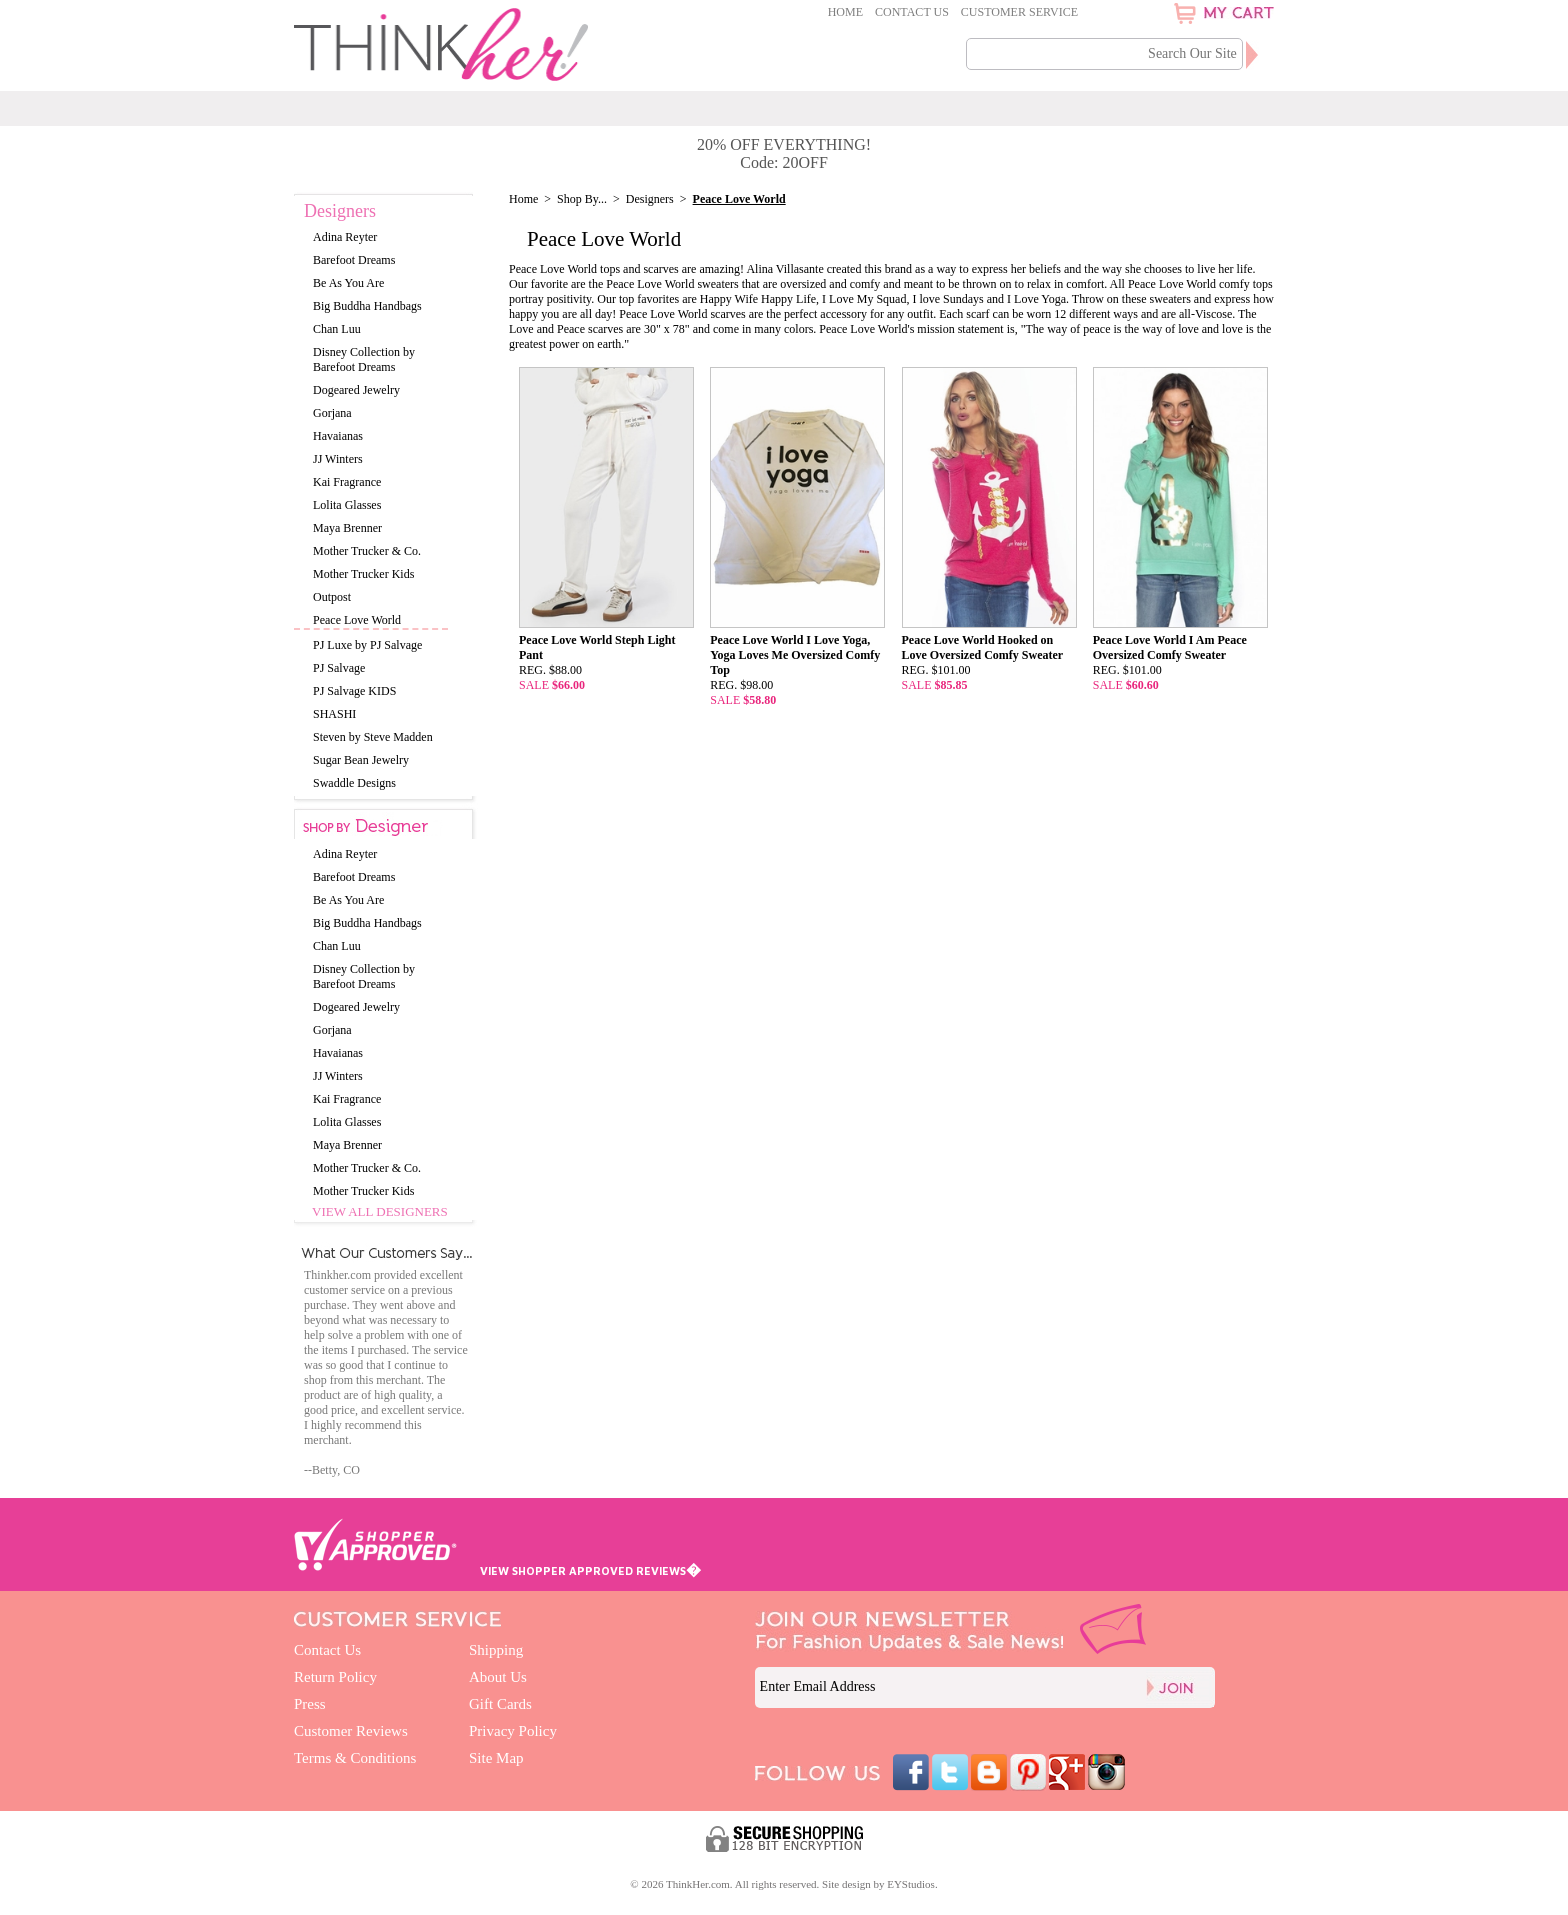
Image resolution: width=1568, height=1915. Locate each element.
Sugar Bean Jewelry (361, 760)
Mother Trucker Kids (363, 574)
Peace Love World (357, 620)
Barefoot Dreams (354, 260)
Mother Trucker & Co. (367, 551)
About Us (498, 1677)
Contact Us (912, 12)
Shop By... (582, 199)
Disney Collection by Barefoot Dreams (364, 359)
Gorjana (332, 413)
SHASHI (334, 714)
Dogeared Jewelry (356, 390)
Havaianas (338, 436)
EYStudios (911, 1884)
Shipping (496, 1650)
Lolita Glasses (347, 505)
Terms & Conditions (355, 1758)
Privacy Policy (513, 1731)
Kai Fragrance (347, 482)
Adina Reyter (345, 237)
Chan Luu (337, 329)
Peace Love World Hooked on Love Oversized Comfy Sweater (983, 647)
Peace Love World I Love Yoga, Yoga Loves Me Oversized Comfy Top (795, 655)
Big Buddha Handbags (367, 306)
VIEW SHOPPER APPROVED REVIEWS (590, 1570)
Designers (650, 199)
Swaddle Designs (354, 783)
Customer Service (1019, 12)
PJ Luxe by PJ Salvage (367, 645)
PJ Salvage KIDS (354, 691)
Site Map (496, 1758)
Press (310, 1704)
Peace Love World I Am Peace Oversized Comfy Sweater (1170, 647)
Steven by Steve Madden (373, 737)
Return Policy (335, 1677)
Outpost (332, 597)
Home (845, 12)
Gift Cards (500, 1704)
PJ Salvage (339, 668)
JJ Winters (338, 459)
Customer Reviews (351, 1731)
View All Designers (380, 1211)
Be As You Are (348, 283)
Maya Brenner (347, 528)
